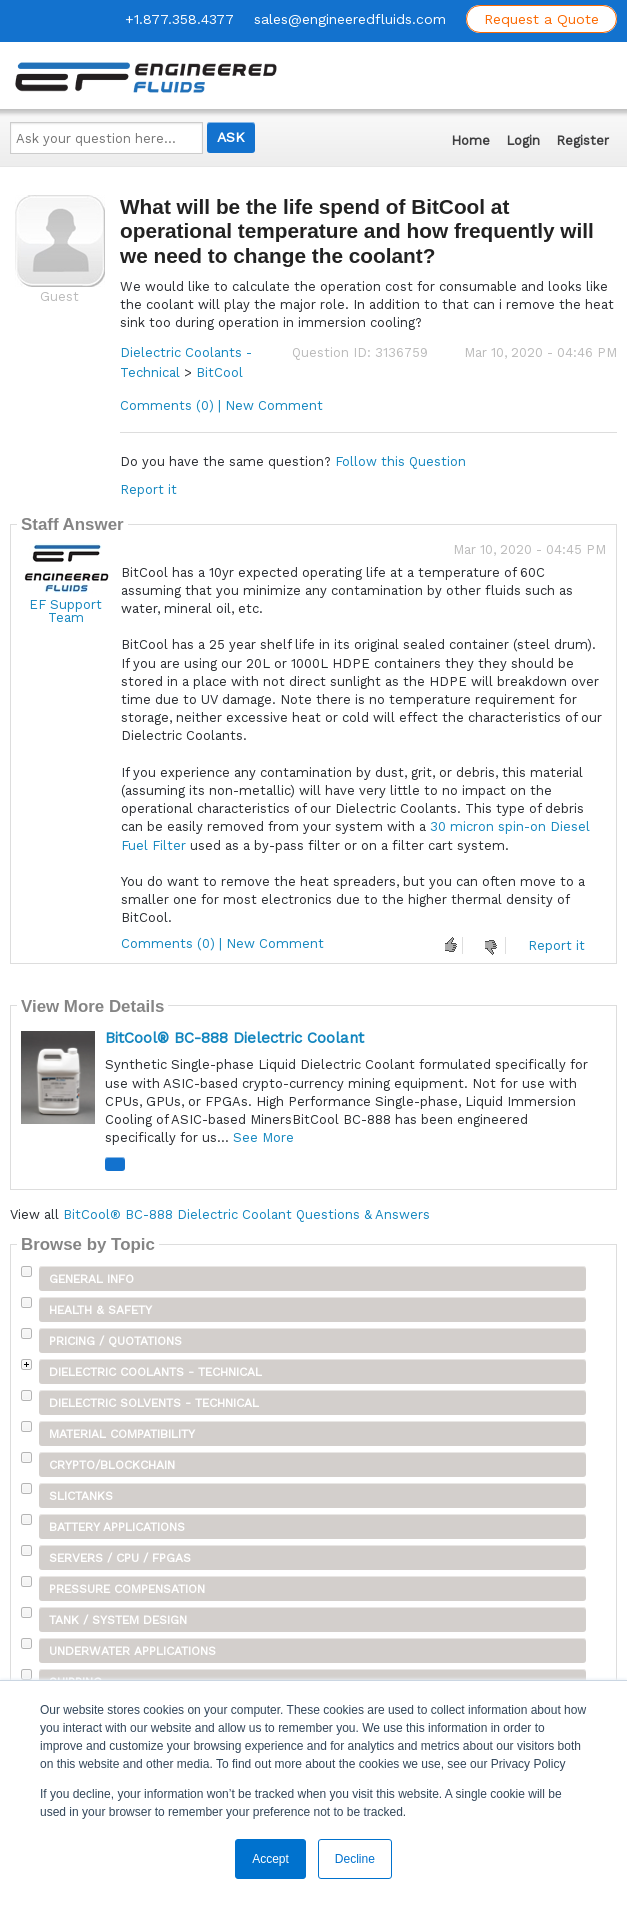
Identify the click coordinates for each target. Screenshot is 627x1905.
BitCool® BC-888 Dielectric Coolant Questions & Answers (246, 1214)
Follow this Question (400, 461)
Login (523, 140)
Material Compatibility (122, 1434)
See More (263, 1137)
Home (470, 140)
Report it (148, 489)
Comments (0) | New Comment (221, 405)
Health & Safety (100, 1310)
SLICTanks (81, 1496)
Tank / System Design (118, 1620)
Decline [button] (355, 1859)
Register (582, 140)
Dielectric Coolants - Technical (155, 1372)
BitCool (219, 372)
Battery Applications (117, 1527)
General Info (91, 1279)
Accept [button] (270, 1859)
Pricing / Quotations (115, 1341)
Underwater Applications (132, 1651)
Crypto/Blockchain (112, 1465)
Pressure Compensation (127, 1589)
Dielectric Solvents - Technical (154, 1403)
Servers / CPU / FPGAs (120, 1558)
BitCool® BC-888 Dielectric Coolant (234, 1038)
